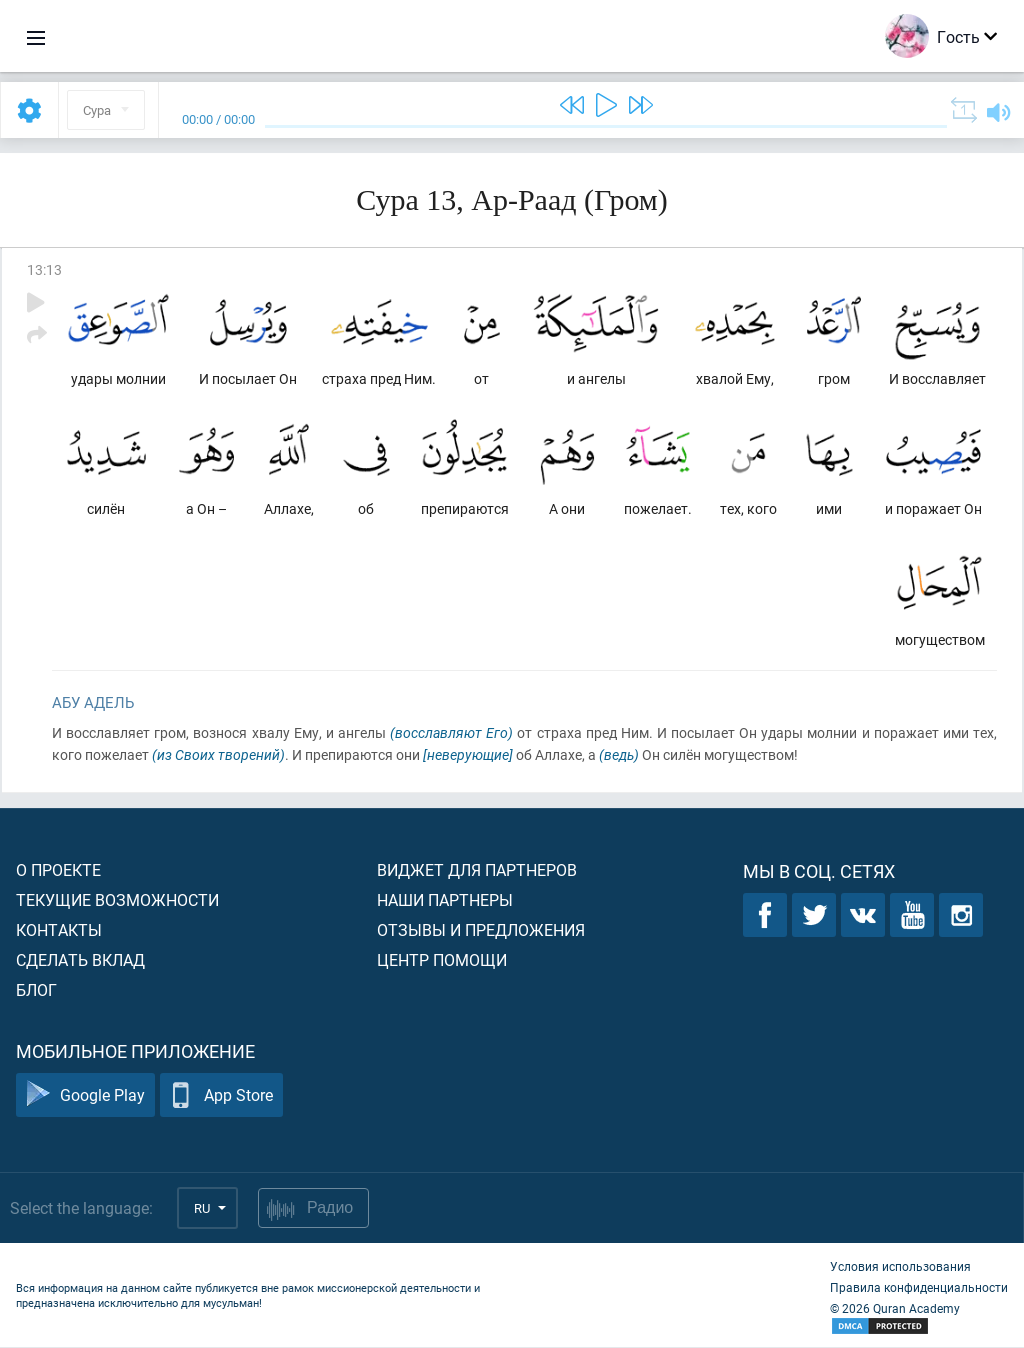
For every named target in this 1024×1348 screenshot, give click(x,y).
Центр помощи (442, 960)
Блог (36, 990)
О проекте (58, 870)
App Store (221, 1096)
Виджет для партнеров (477, 870)
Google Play (85, 1096)
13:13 (44, 269)
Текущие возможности (117, 900)
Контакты (59, 930)
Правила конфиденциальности (919, 1288)
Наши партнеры (445, 900)
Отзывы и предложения (481, 930)
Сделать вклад (80, 960)
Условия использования (900, 1267)
